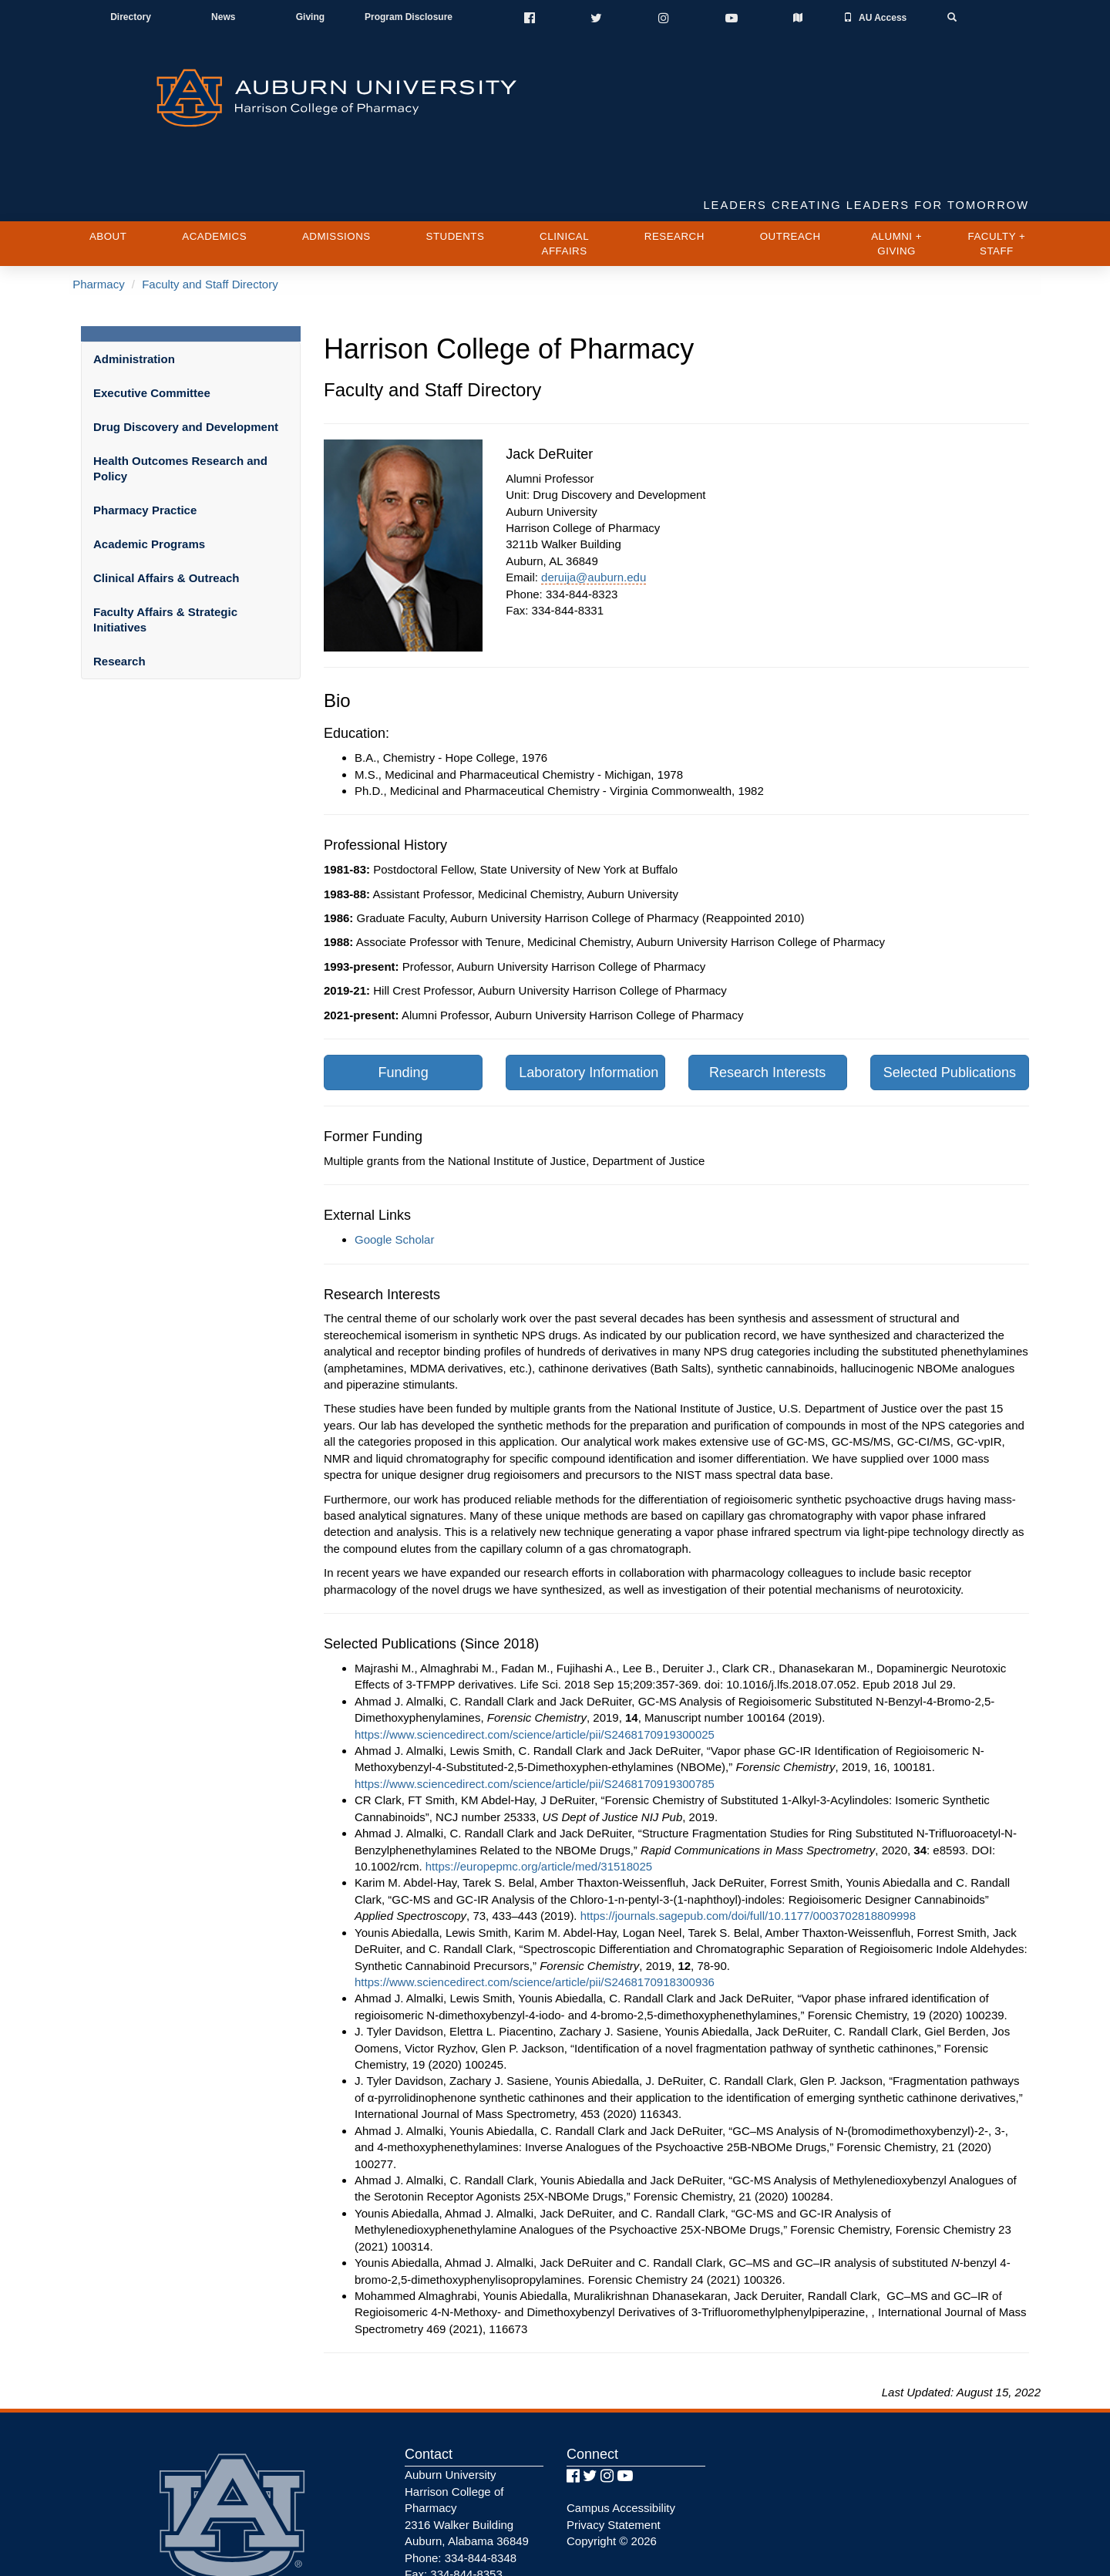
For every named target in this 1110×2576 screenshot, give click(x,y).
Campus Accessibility (621, 2446)
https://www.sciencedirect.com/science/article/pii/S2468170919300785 (535, 1722)
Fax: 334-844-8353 (454, 2512)
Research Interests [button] (767, 1011)
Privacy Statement (614, 2463)
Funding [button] (403, 1011)
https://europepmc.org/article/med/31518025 (539, 1804)
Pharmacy (98, 223)
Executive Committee (151, 331)
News (224, 17)
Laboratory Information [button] (588, 1011)
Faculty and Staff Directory (209, 223)
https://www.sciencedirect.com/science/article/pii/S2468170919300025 (535, 1672)
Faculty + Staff (997, 183)
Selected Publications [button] (949, 1011)
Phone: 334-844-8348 (460, 2496)
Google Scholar (394, 1177)
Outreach (790, 175)
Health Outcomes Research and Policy (180, 406)
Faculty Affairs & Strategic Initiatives (165, 558)
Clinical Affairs (564, 183)
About (107, 175)
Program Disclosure (408, 17)
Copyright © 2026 (612, 2479)
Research (674, 175)
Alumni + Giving (896, 183)
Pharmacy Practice (145, 448)
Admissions (336, 175)
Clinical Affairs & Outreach (166, 516)
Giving (310, 17)
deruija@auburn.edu (593, 515)
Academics (214, 175)
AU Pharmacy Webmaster (471, 2529)
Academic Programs (149, 482)
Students (455, 175)
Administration (134, 297)
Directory (131, 17)
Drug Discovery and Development (185, 365)
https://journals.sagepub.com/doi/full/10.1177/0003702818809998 (748, 1853)
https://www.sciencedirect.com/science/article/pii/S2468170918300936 (535, 1920)
